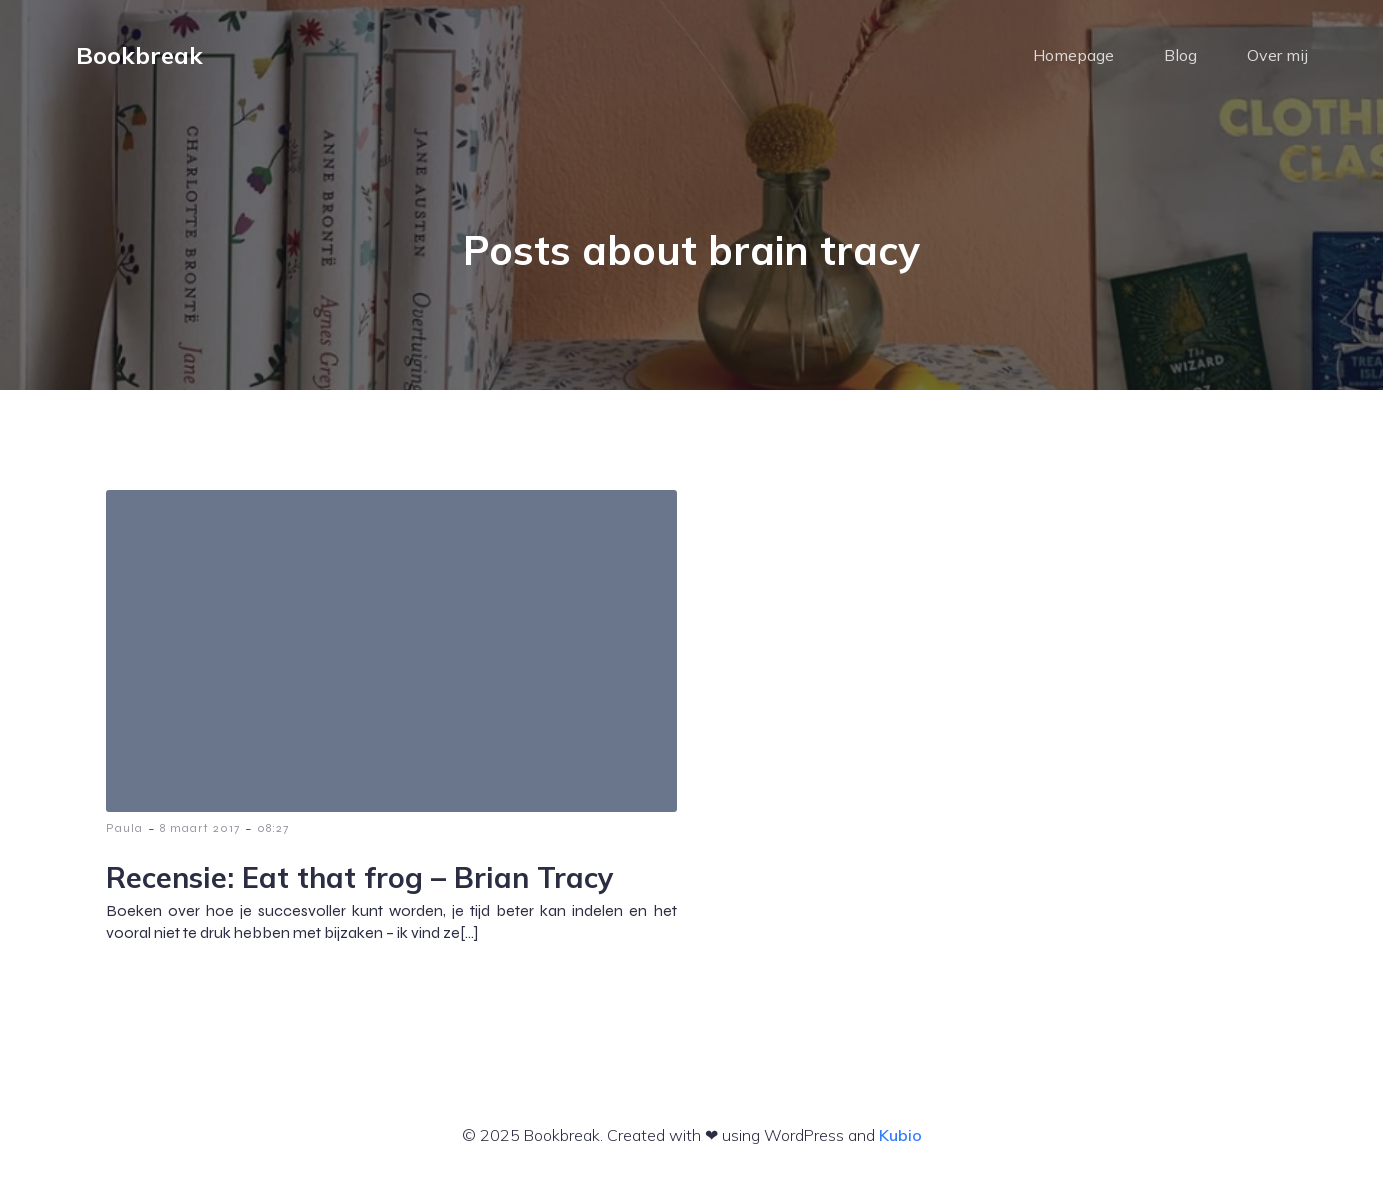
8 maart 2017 (200, 828)
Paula (124, 828)
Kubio (900, 1135)
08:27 (273, 828)
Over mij (1277, 55)
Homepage (1073, 55)
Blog (1180, 55)
